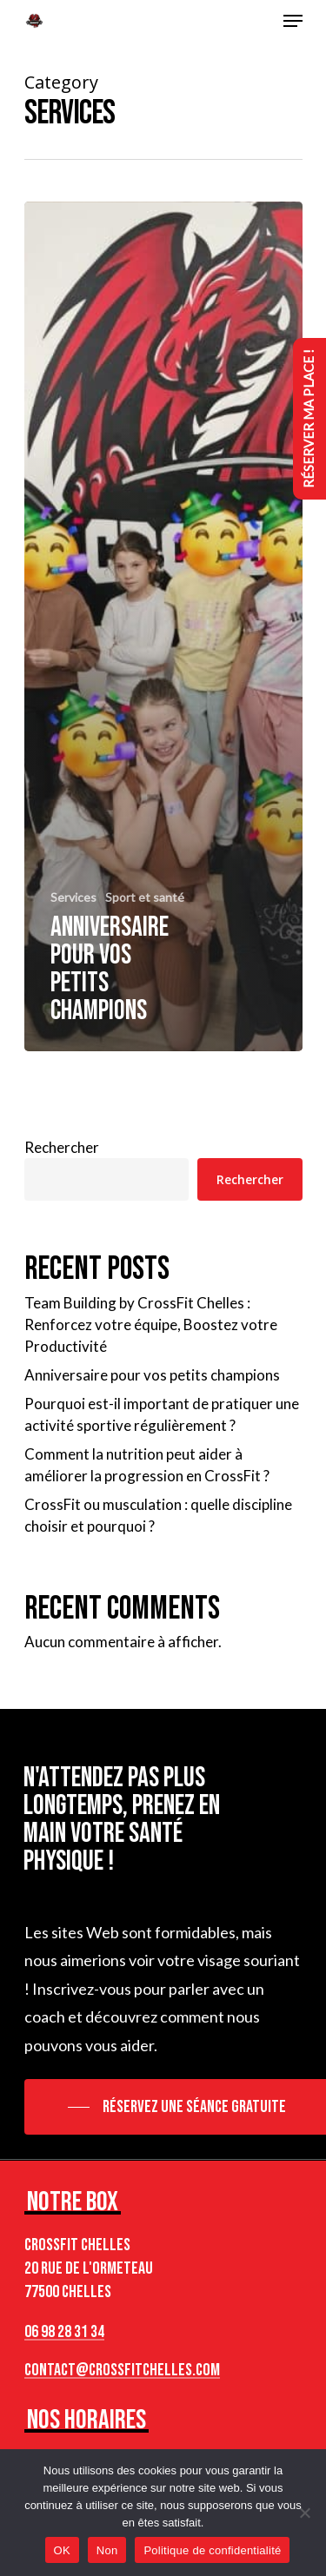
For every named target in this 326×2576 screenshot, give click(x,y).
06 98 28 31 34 (64, 2332)
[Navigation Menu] (293, 21)
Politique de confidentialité (212, 2550)
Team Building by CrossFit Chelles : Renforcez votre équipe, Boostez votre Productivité (150, 1324)
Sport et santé (144, 897)
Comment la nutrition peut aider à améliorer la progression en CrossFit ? (146, 1465)
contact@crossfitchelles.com (122, 2370)
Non (107, 2550)
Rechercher (61, 1147)
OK (62, 2550)
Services (73, 897)
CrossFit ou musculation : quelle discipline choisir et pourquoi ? (158, 1515)
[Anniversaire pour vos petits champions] (163, 626)
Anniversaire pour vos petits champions (152, 1375)
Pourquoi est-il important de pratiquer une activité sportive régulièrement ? (161, 1414)
